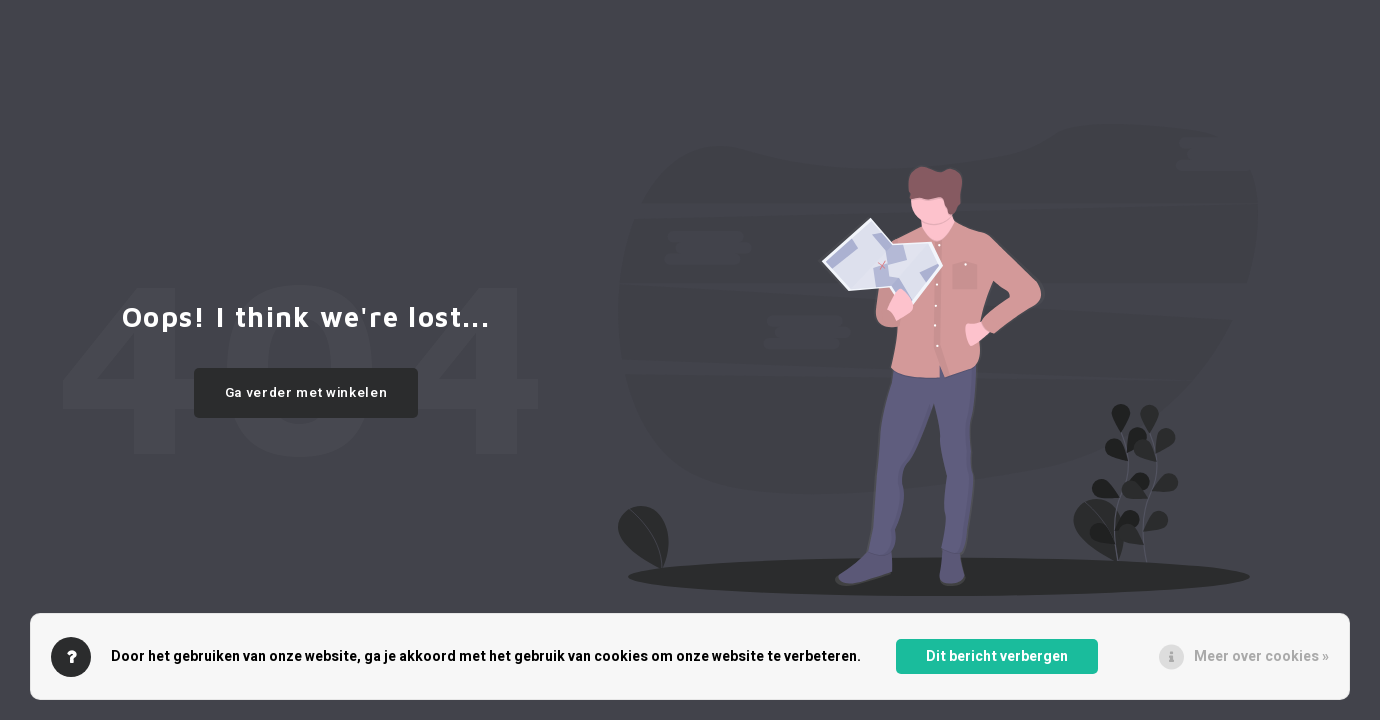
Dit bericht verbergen (997, 656)
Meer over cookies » (1261, 656)
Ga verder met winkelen (306, 393)
